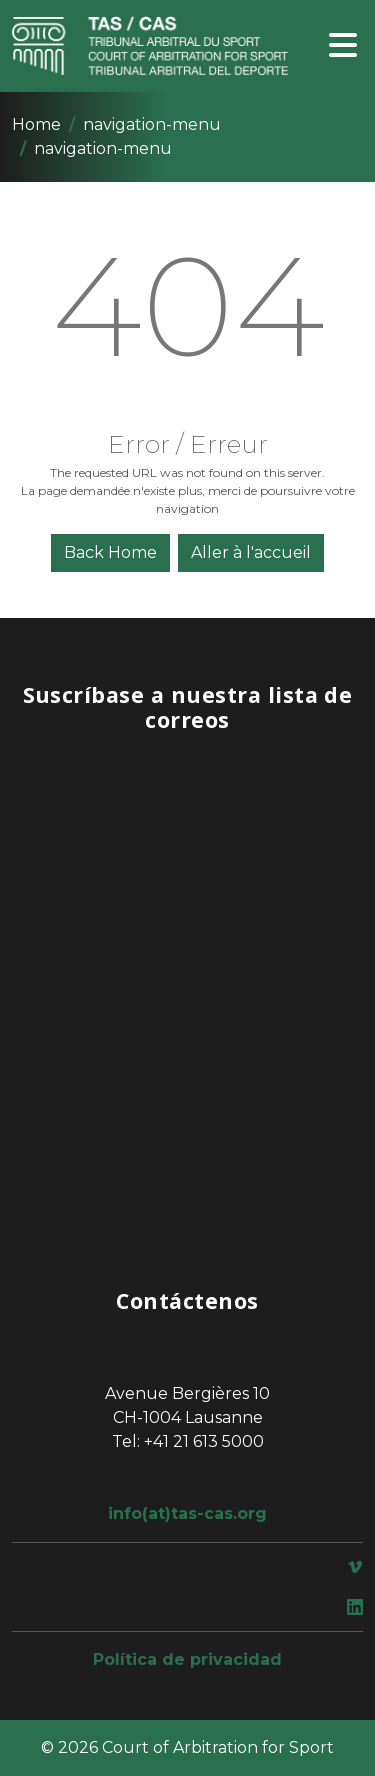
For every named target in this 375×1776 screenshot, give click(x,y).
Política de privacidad (187, 1659)
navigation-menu (152, 124)
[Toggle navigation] (343, 46)
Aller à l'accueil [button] (251, 552)
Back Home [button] (110, 552)
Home (36, 124)
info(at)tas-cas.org (187, 1513)
